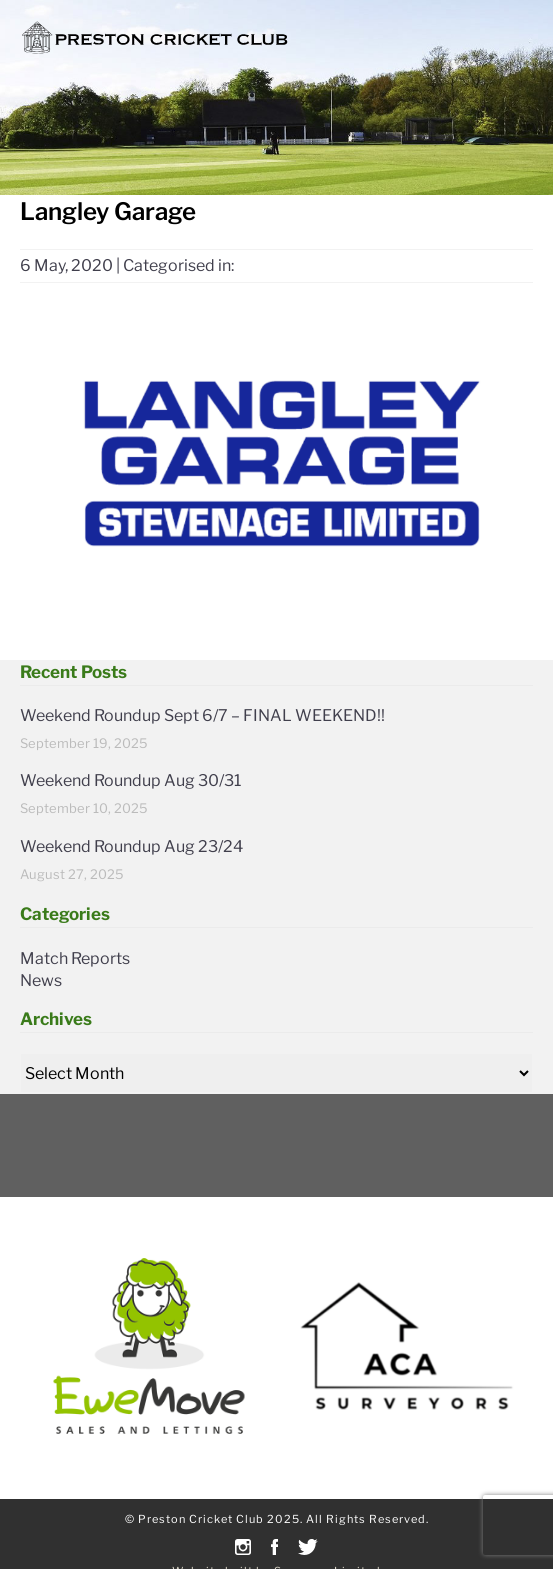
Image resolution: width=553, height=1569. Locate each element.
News (41, 980)
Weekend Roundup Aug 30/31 (130, 780)
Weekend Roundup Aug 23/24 (131, 846)
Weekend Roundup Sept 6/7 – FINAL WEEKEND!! (202, 715)
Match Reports (75, 958)
